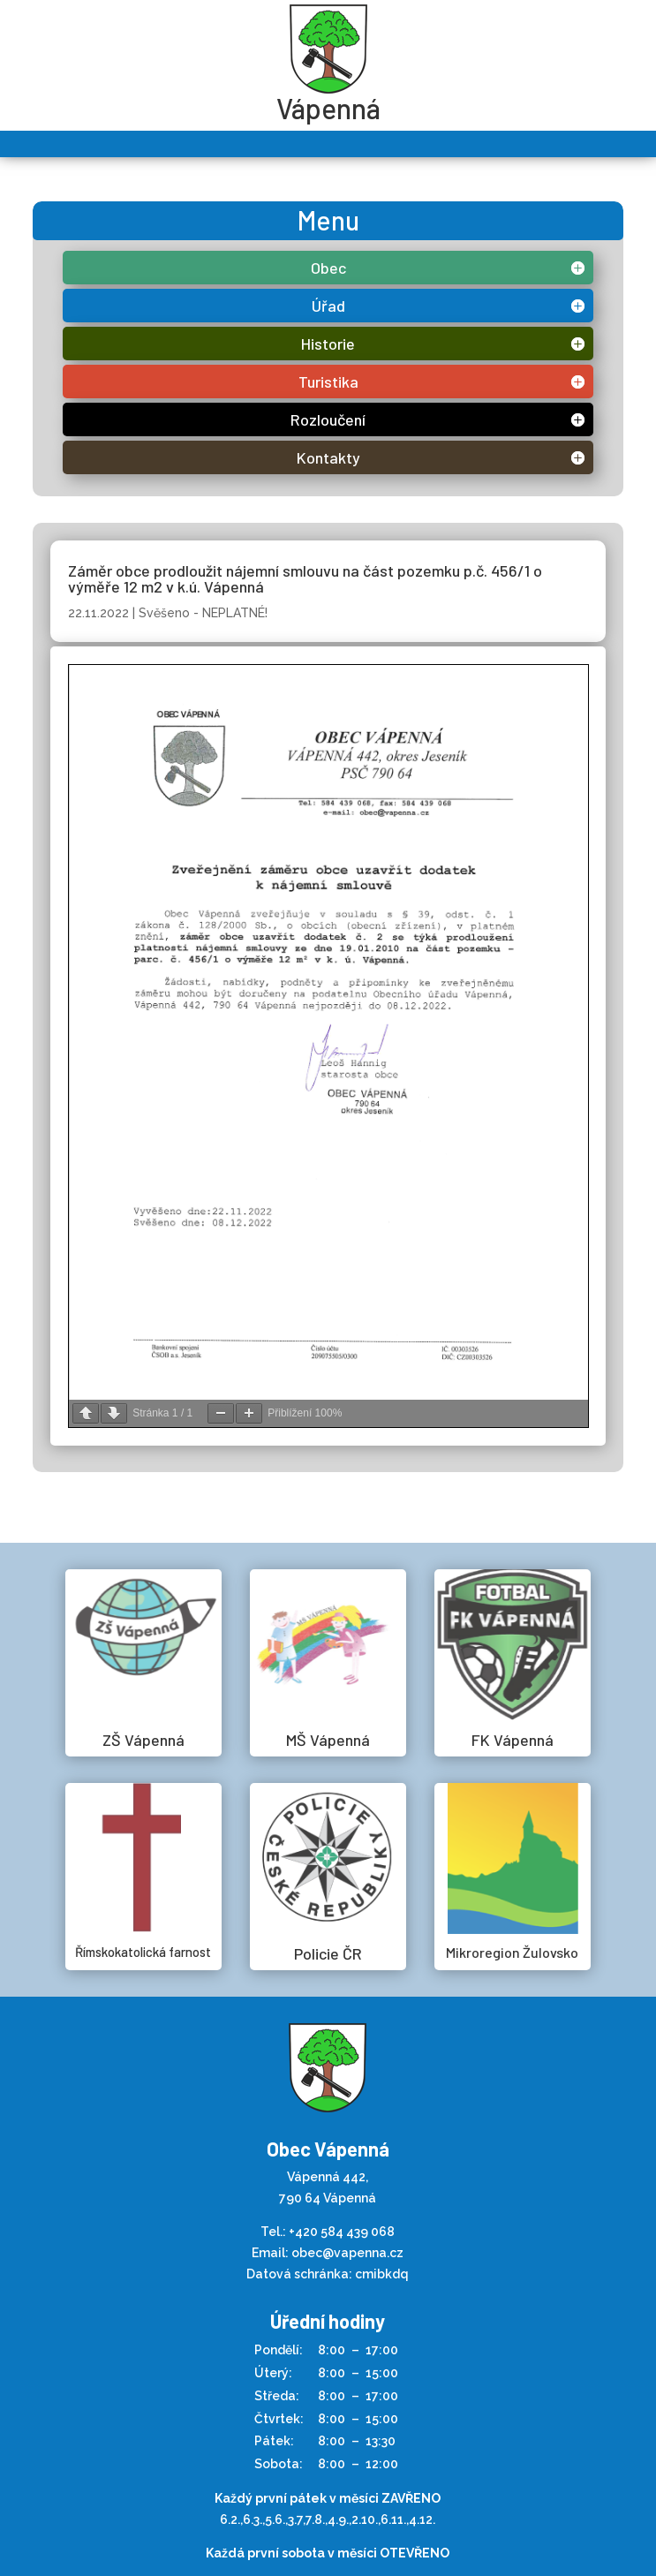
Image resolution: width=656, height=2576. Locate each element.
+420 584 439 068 (342, 2232)
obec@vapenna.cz (347, 2253)
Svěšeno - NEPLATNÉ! (203, 613)
